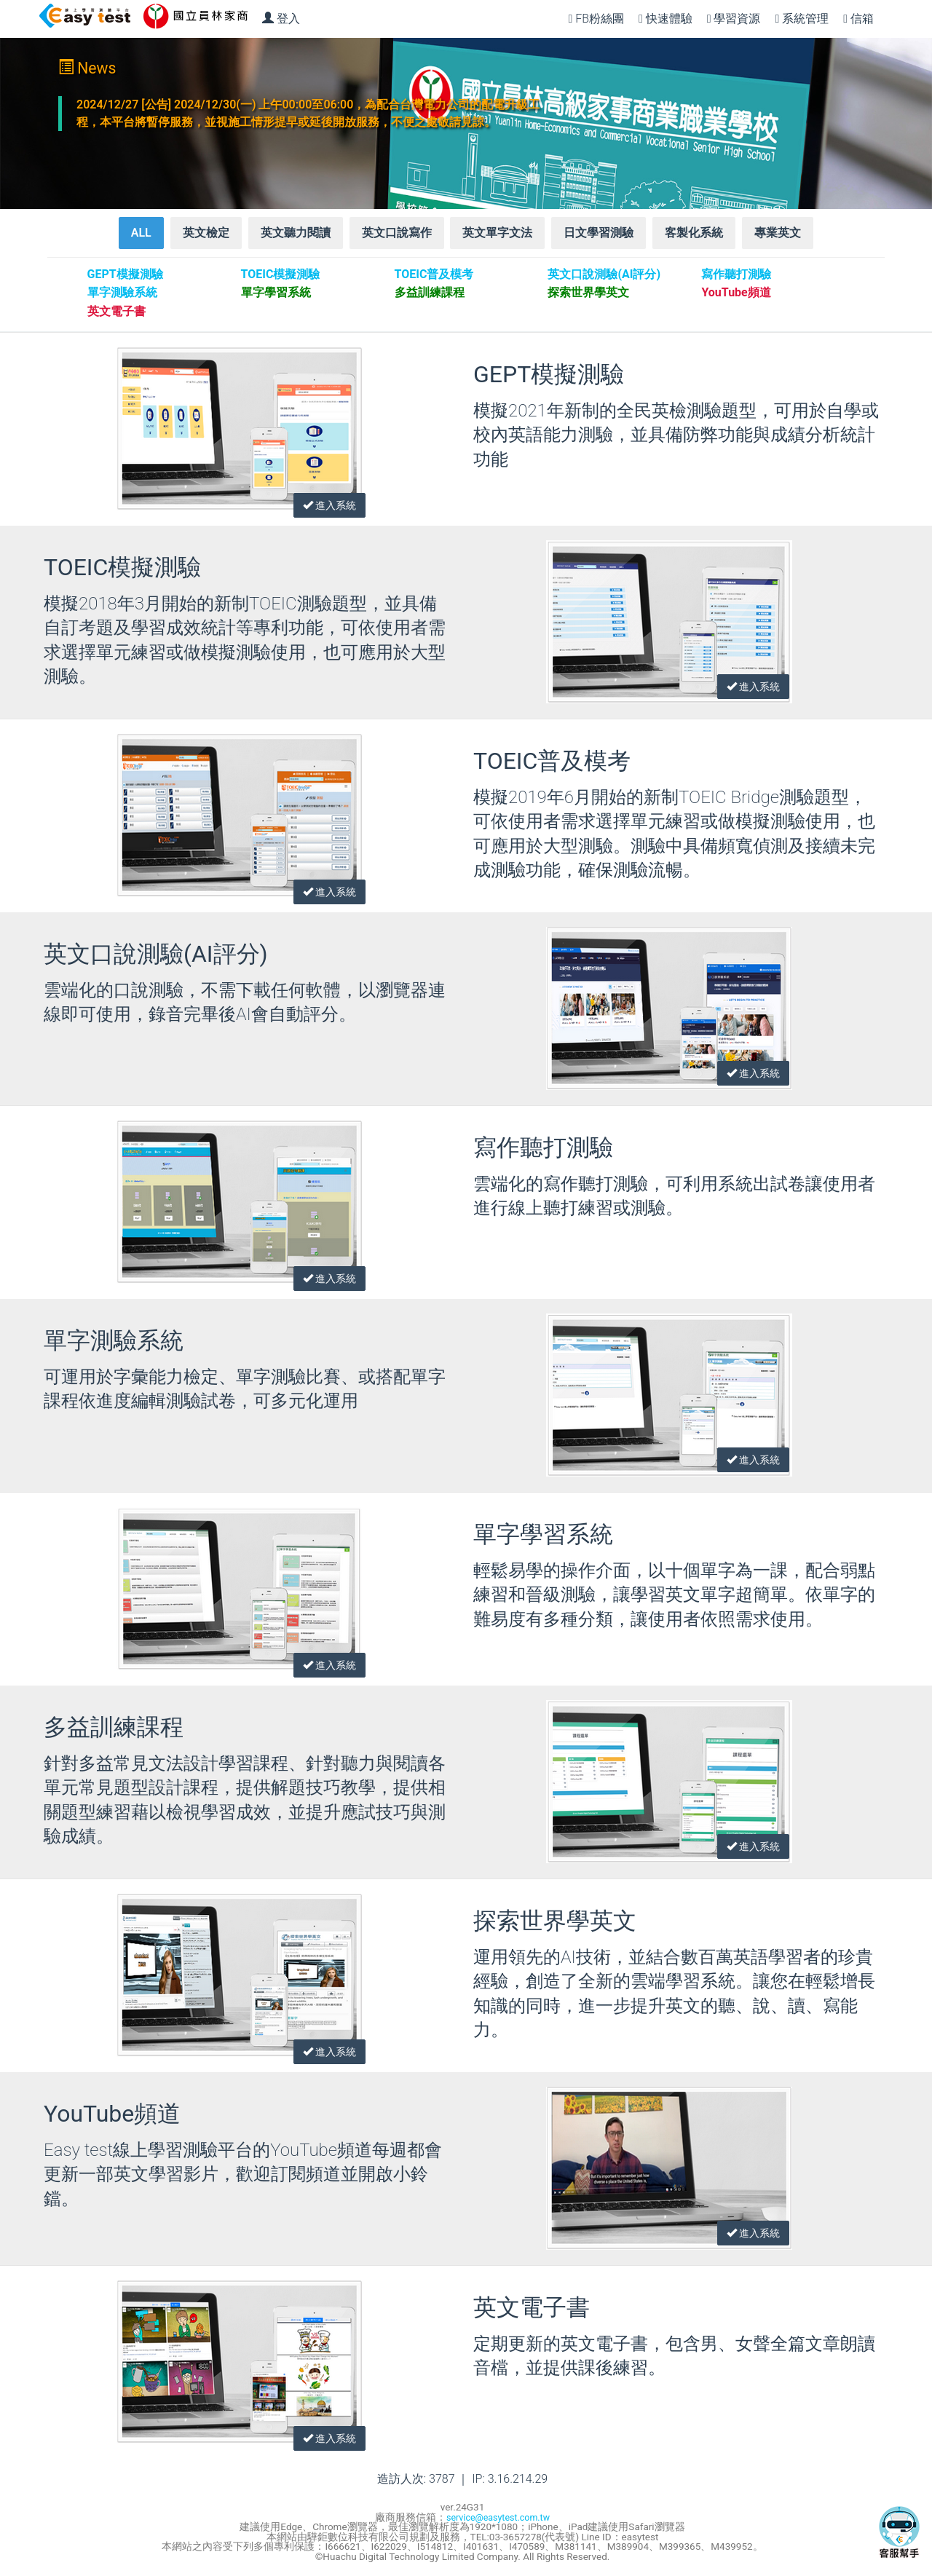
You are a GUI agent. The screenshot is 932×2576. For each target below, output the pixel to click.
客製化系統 (694, 235)
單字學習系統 (543, 1538)
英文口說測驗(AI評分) (156, 957)
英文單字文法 (497, 235)
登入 (281, 18)
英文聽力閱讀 (296, 235)
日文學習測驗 (598, 235)
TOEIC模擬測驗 (122, 571)
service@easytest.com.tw (498, 2520)
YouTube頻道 (112, 2117)
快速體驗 (665, 18)
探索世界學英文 (554, 1924)
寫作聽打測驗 (543, 1151)
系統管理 (802, 18)
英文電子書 (531, 2311)
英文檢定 (206, 235)
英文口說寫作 (397, 235)
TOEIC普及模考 (552, 764)
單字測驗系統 (113, 1344)
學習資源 (734, 18)
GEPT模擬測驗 (548, 378)
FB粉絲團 (596, 18)
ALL (141, 235)
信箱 (858, 18)
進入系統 (323, 497)
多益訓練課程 (113, 1731)
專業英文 (777, 235)
